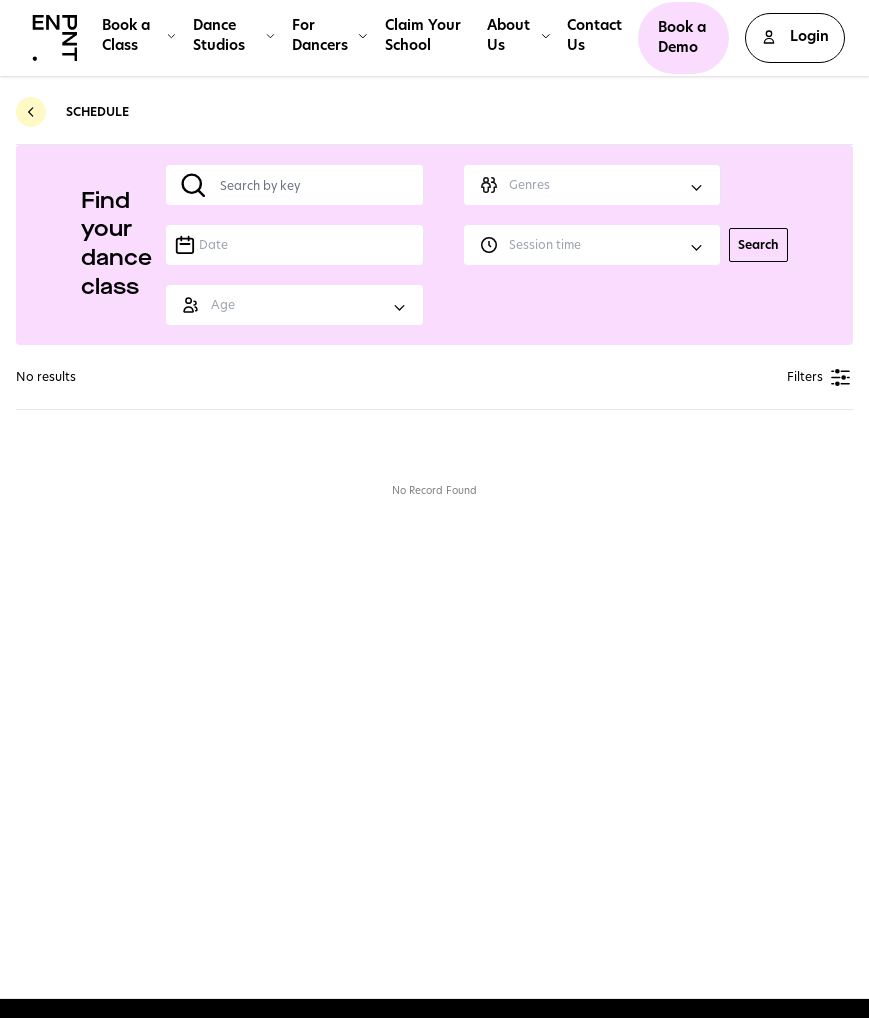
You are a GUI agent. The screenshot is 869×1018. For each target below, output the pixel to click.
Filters (820, 377)
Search (758, 244)
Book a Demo (682, 37)
